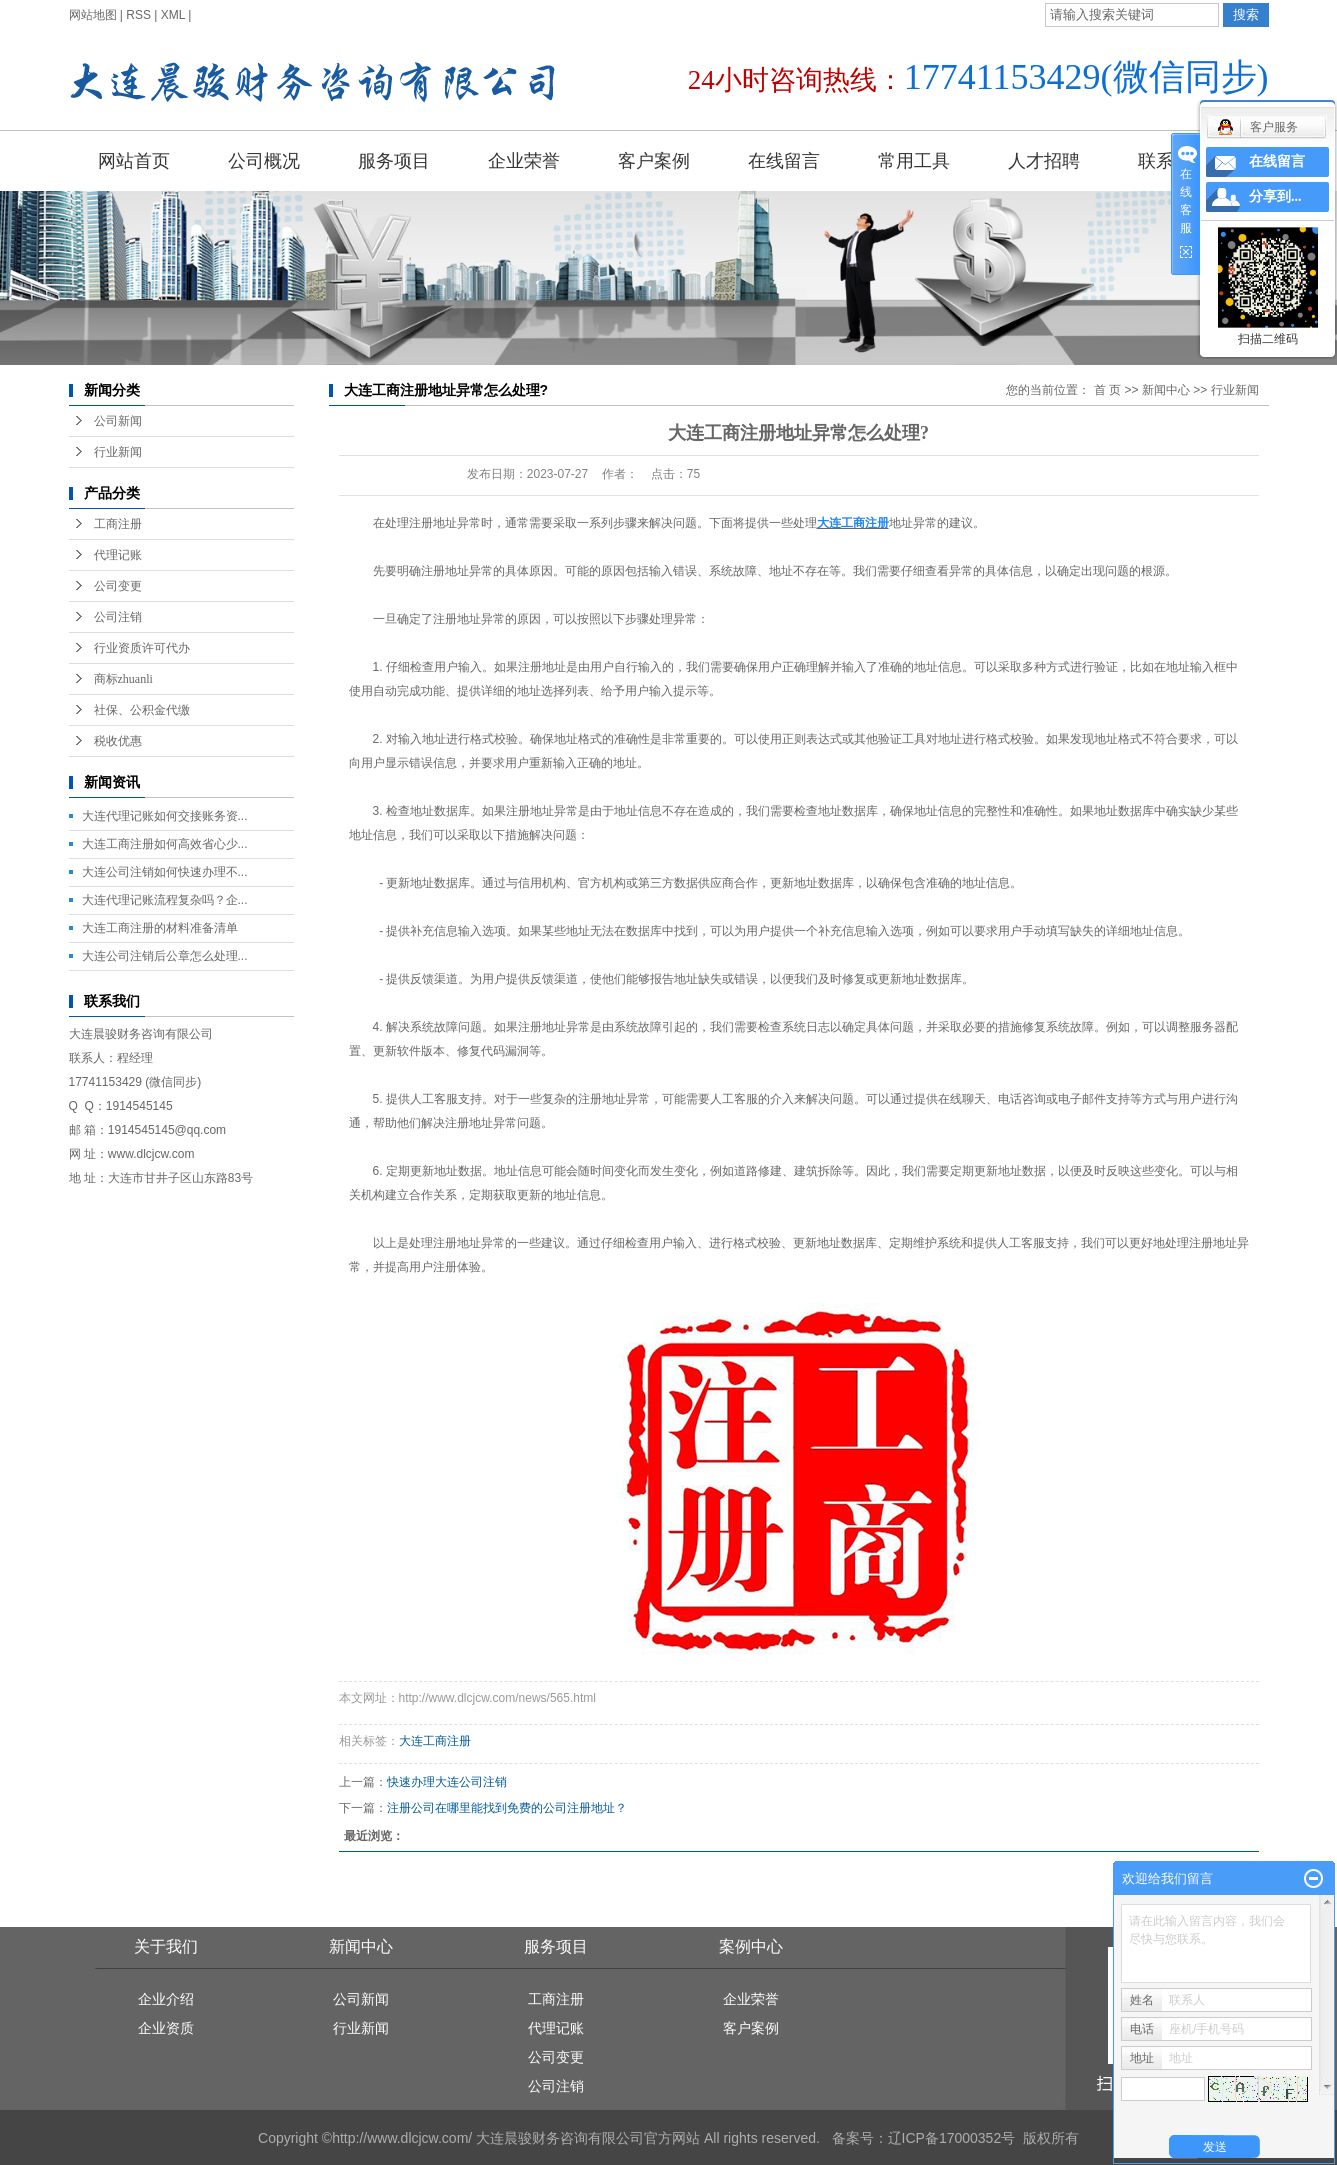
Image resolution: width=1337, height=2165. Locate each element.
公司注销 (118, 617)
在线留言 (784, 161)
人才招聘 (1044, 161)
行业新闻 (118, 452)
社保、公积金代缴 (142, 710)
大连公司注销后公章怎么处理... (165, 956)
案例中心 (751, 1946)
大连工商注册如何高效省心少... (165, 844)
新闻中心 (1166, 390)
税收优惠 (118, 741)
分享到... (1275, 196)
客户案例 (654, 161)
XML (173, 15)
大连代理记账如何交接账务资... (165, 816)
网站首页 (134, 161)
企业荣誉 (524, 161)
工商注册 (118, 524)
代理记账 (118, 555)
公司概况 (264, 161)
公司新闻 (118, 421)
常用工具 (914, 161)
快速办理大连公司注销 (447, 1782)
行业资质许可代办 (142, 648)
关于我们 (166, 1946)
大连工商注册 (435, 1741)
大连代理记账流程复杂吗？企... (165, 900)
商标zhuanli (123, 679)
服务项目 (394, 161)
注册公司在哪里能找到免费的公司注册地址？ (507, 1808)
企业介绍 (166, 1999)
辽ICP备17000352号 (952, 2138)
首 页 (1107, 390)
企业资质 (166, 2028)
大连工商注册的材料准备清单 (160, 928)
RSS (138, 15)
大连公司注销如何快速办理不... (165, 872)
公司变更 (118, 586)
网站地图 (93, 15)
